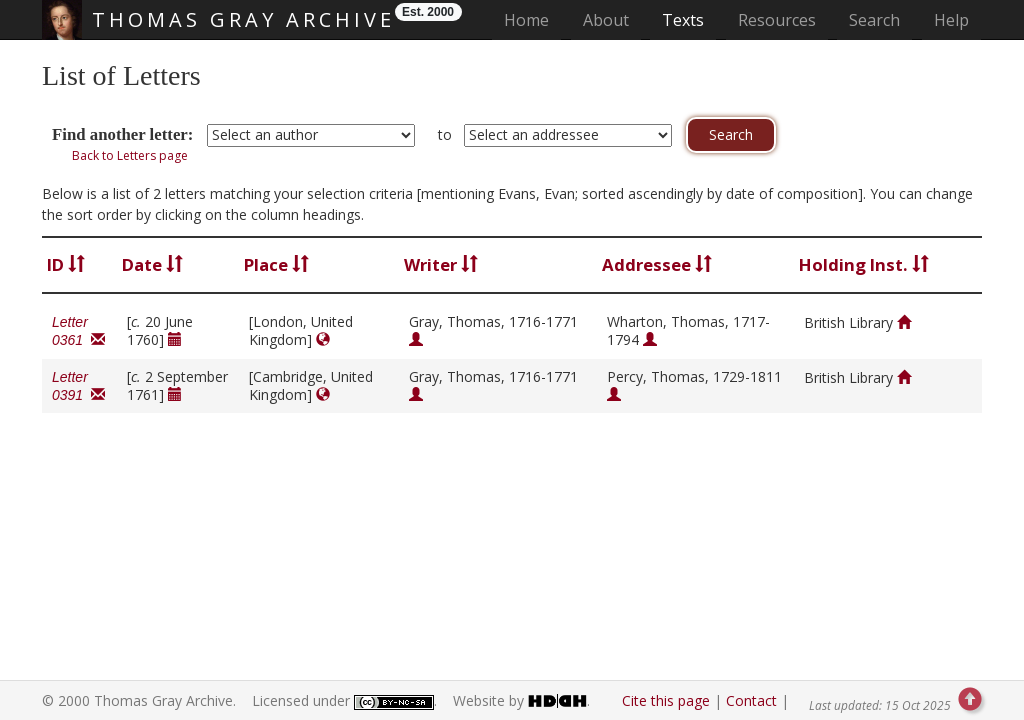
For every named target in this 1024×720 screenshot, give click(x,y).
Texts (683, 20)
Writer (441, 264)
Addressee (657, 264)
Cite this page (666, 700)
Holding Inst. (864, 264)
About (606, 20)
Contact (751, 700)
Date (152, 264)
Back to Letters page (130, 155)
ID (66, 264)
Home (532, 19)
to (445, 134)
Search (874, 20)
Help (951, 20)
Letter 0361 (78, 331)
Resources (777, 20)
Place (276, 264)
